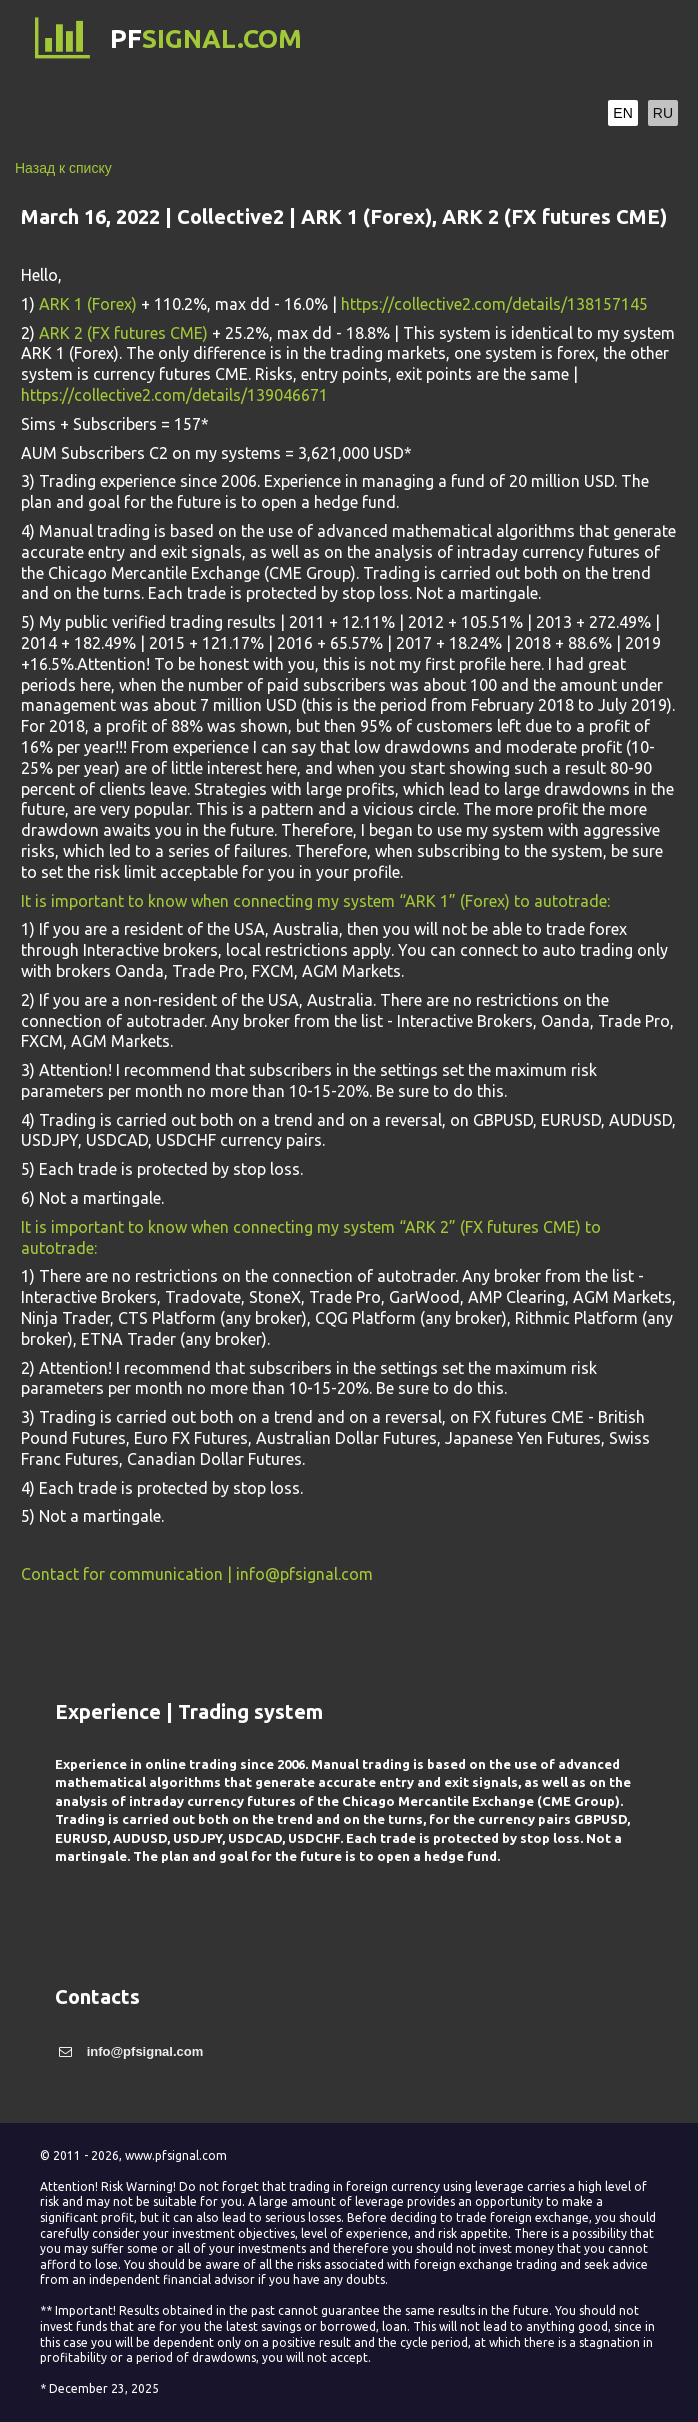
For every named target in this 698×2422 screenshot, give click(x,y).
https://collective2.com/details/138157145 (494, 304)
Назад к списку (63, 168)
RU (663, 113)
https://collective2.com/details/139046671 (174, 395)
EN (622, 113)
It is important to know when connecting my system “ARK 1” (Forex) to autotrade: (317, 901)
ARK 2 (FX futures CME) (123, 333)
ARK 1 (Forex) (88, 304)
